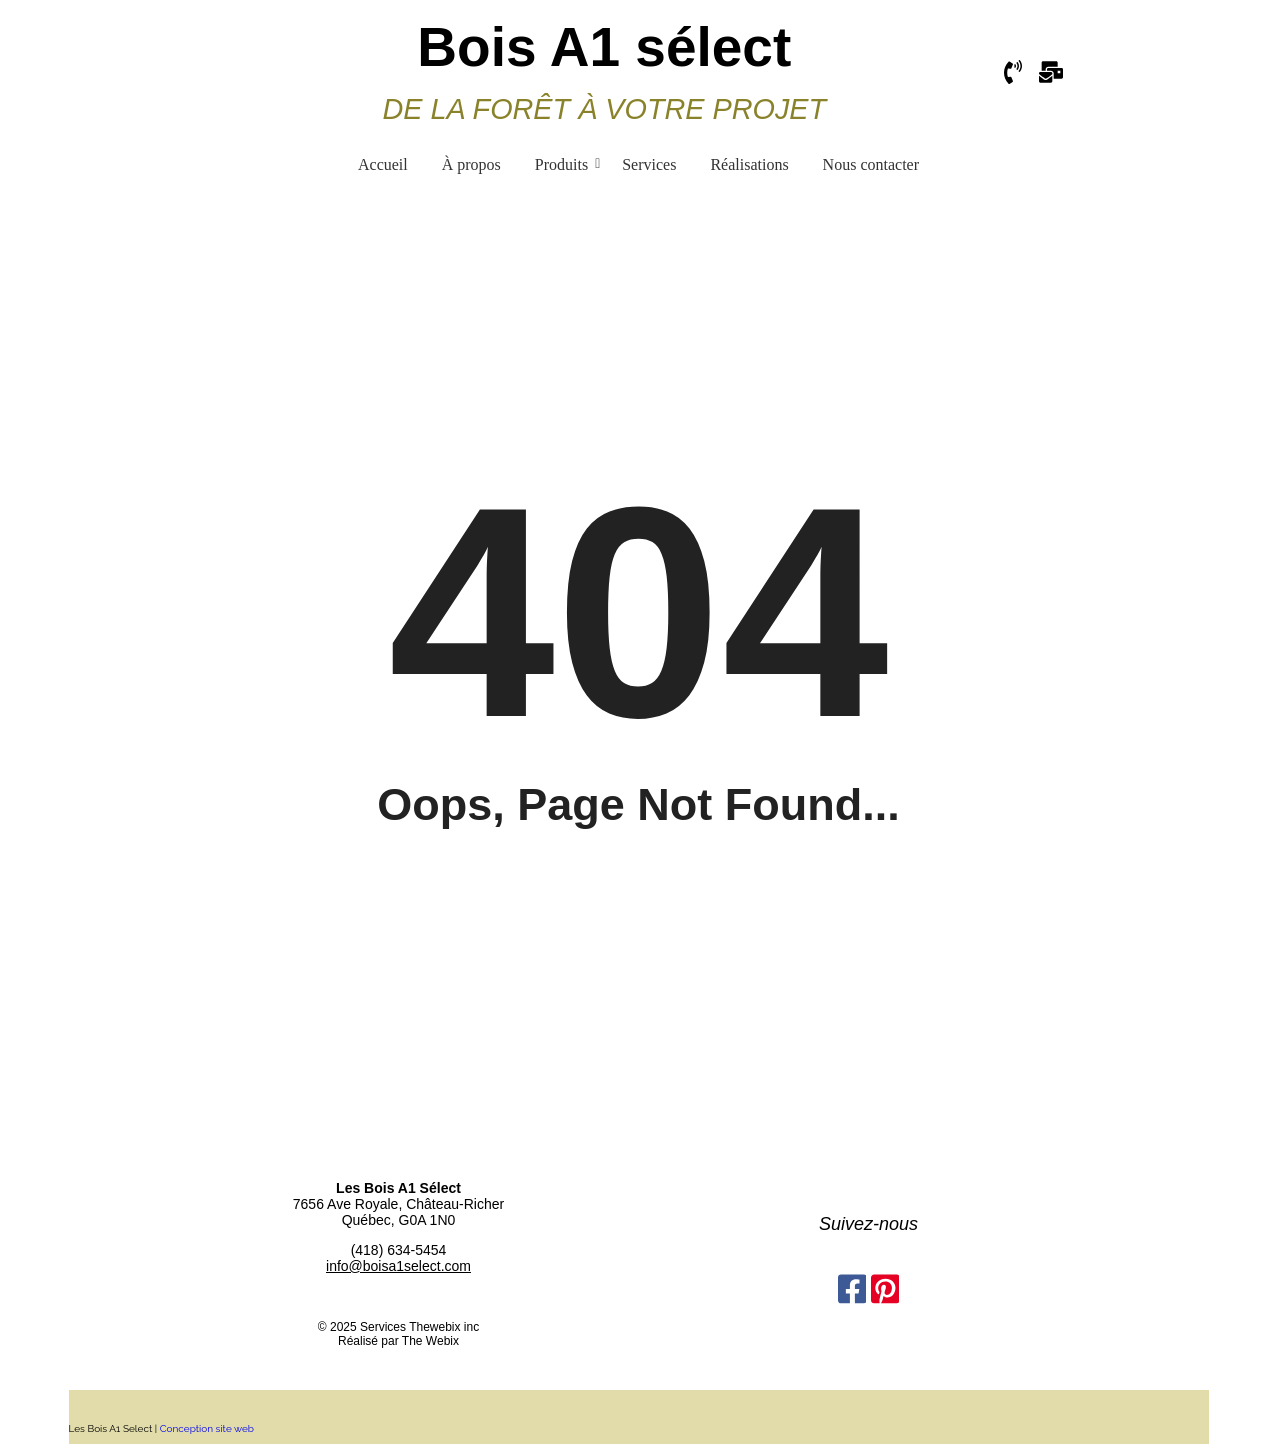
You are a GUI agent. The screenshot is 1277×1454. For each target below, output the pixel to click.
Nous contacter (871, 164)
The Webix (430, 1341)
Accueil (383, 164)
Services (649, 164)
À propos (471, 164)
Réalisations (749, 164)
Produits (565, 164)
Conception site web (208, 1428)
